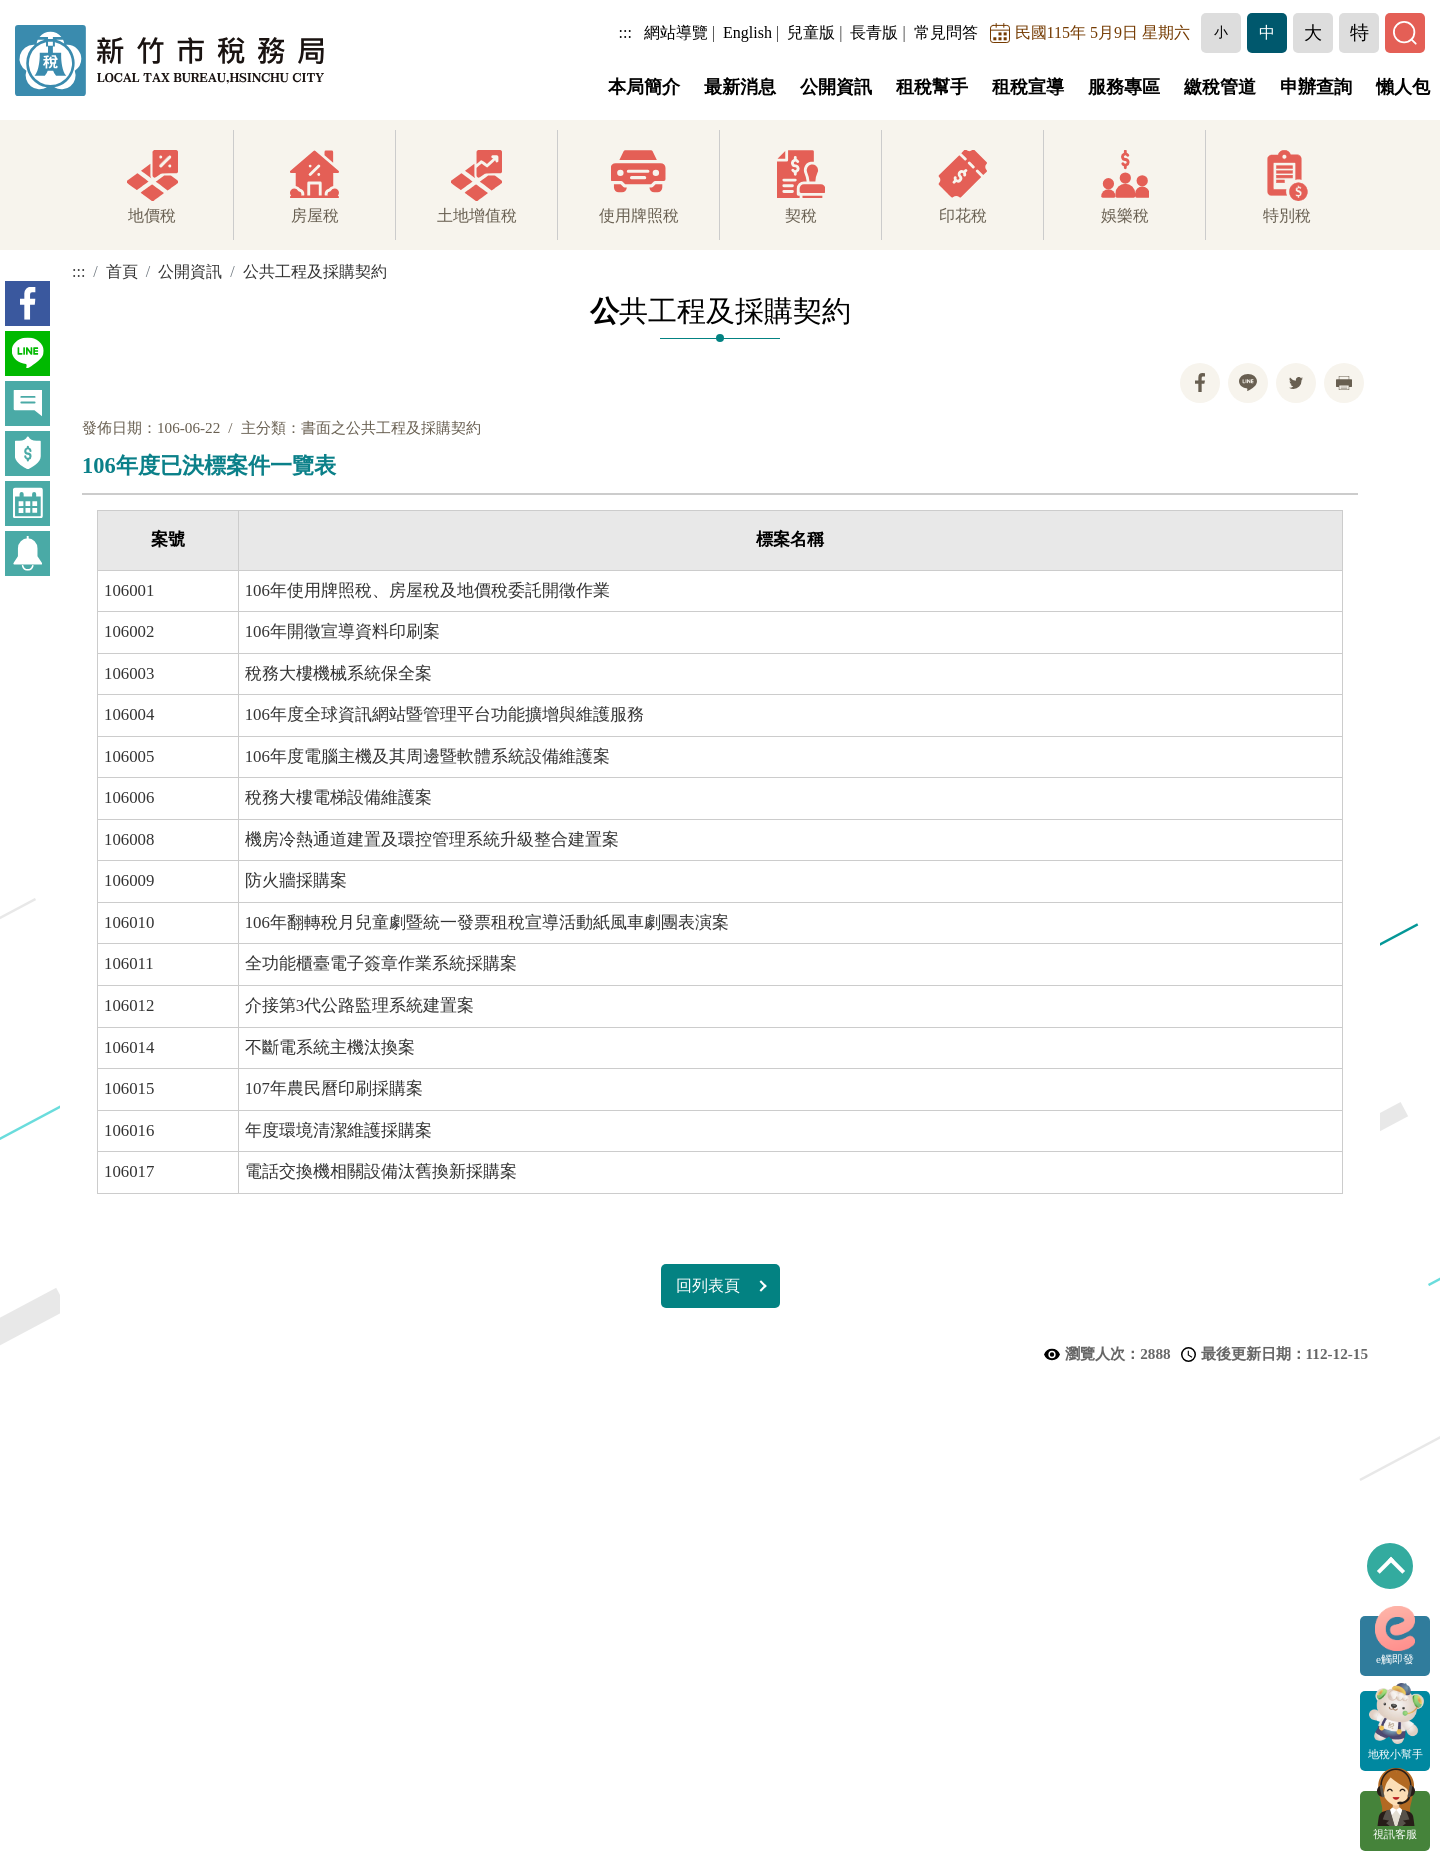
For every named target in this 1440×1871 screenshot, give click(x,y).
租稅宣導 (1028, 87)
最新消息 (740, 87)
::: (625, 32)
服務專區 (1124, 87)
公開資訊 (836, 87)
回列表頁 (708, 1285)
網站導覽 (676, 32)
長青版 (874, 32)
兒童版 (811, 32)
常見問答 (946, 32)
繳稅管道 (1220, 87)
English (747, 32)
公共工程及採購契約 (315, 271)
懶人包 (1403, 87)
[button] (1221, 33)
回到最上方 (1390, 1566)
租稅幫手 (932, 87)
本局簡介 (644, 87)
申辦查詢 (1316, 87)
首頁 (122, 271)
